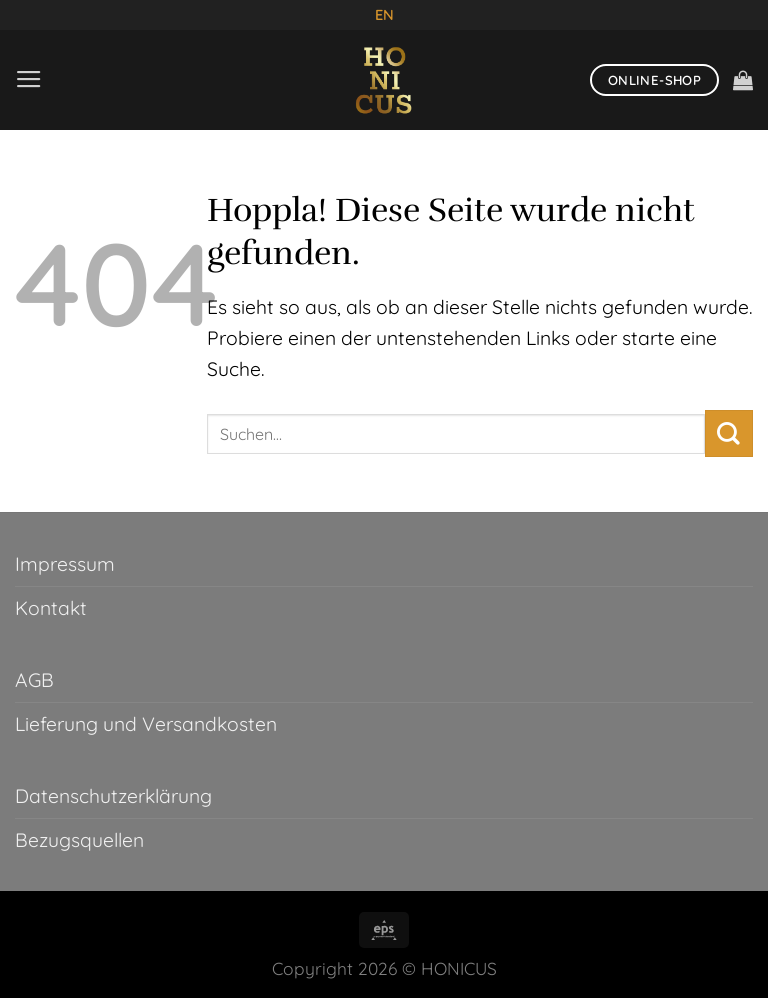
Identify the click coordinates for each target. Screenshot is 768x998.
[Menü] (29, 79)
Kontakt (51, 608)
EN (384, 14)
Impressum (65, 564)
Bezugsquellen (79, 840)
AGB (34, 680)
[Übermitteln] (729, 433)
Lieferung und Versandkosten (146, 724)
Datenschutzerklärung (113, 796)
